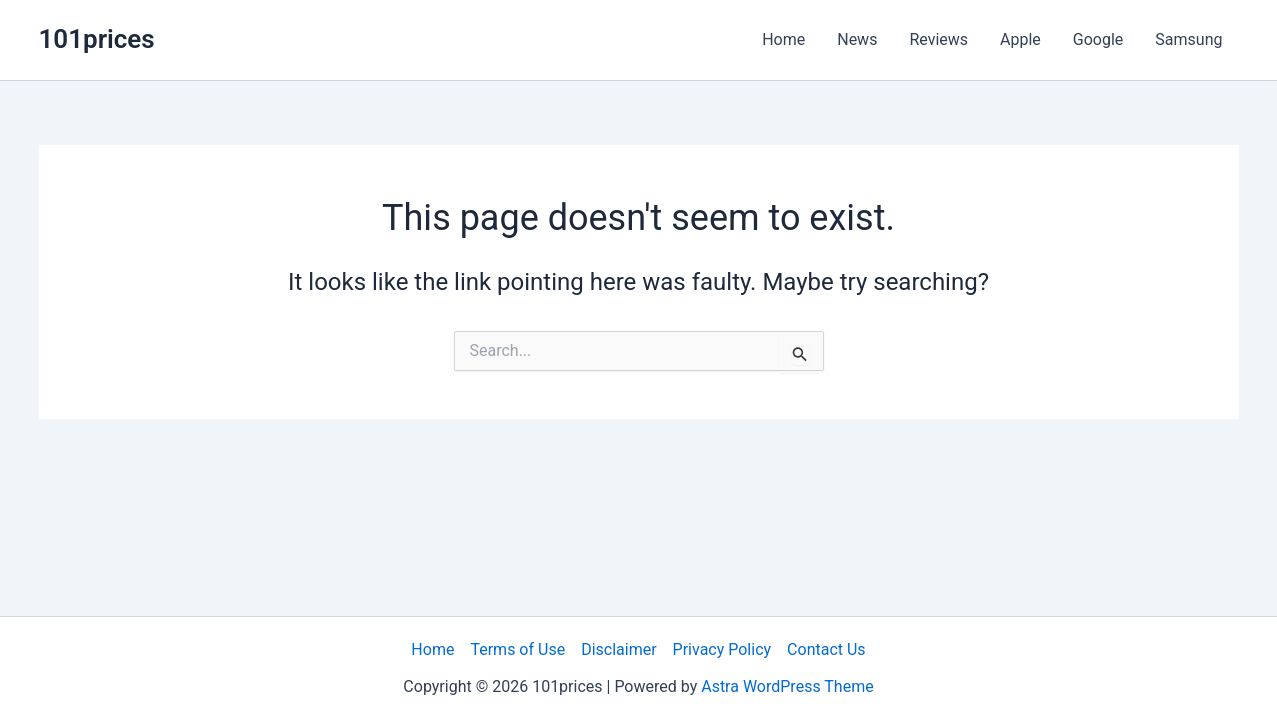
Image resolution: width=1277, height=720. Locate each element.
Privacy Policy (722, 649)
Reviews (938, 39)
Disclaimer (618, 649)
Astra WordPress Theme (787, 686)
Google (1098, 39)
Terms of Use (517, 649)
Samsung (1188, 39)
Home (783, 39)
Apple (1020, 39)
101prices (97, 39)
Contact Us (826, 649)
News (857, 39)
